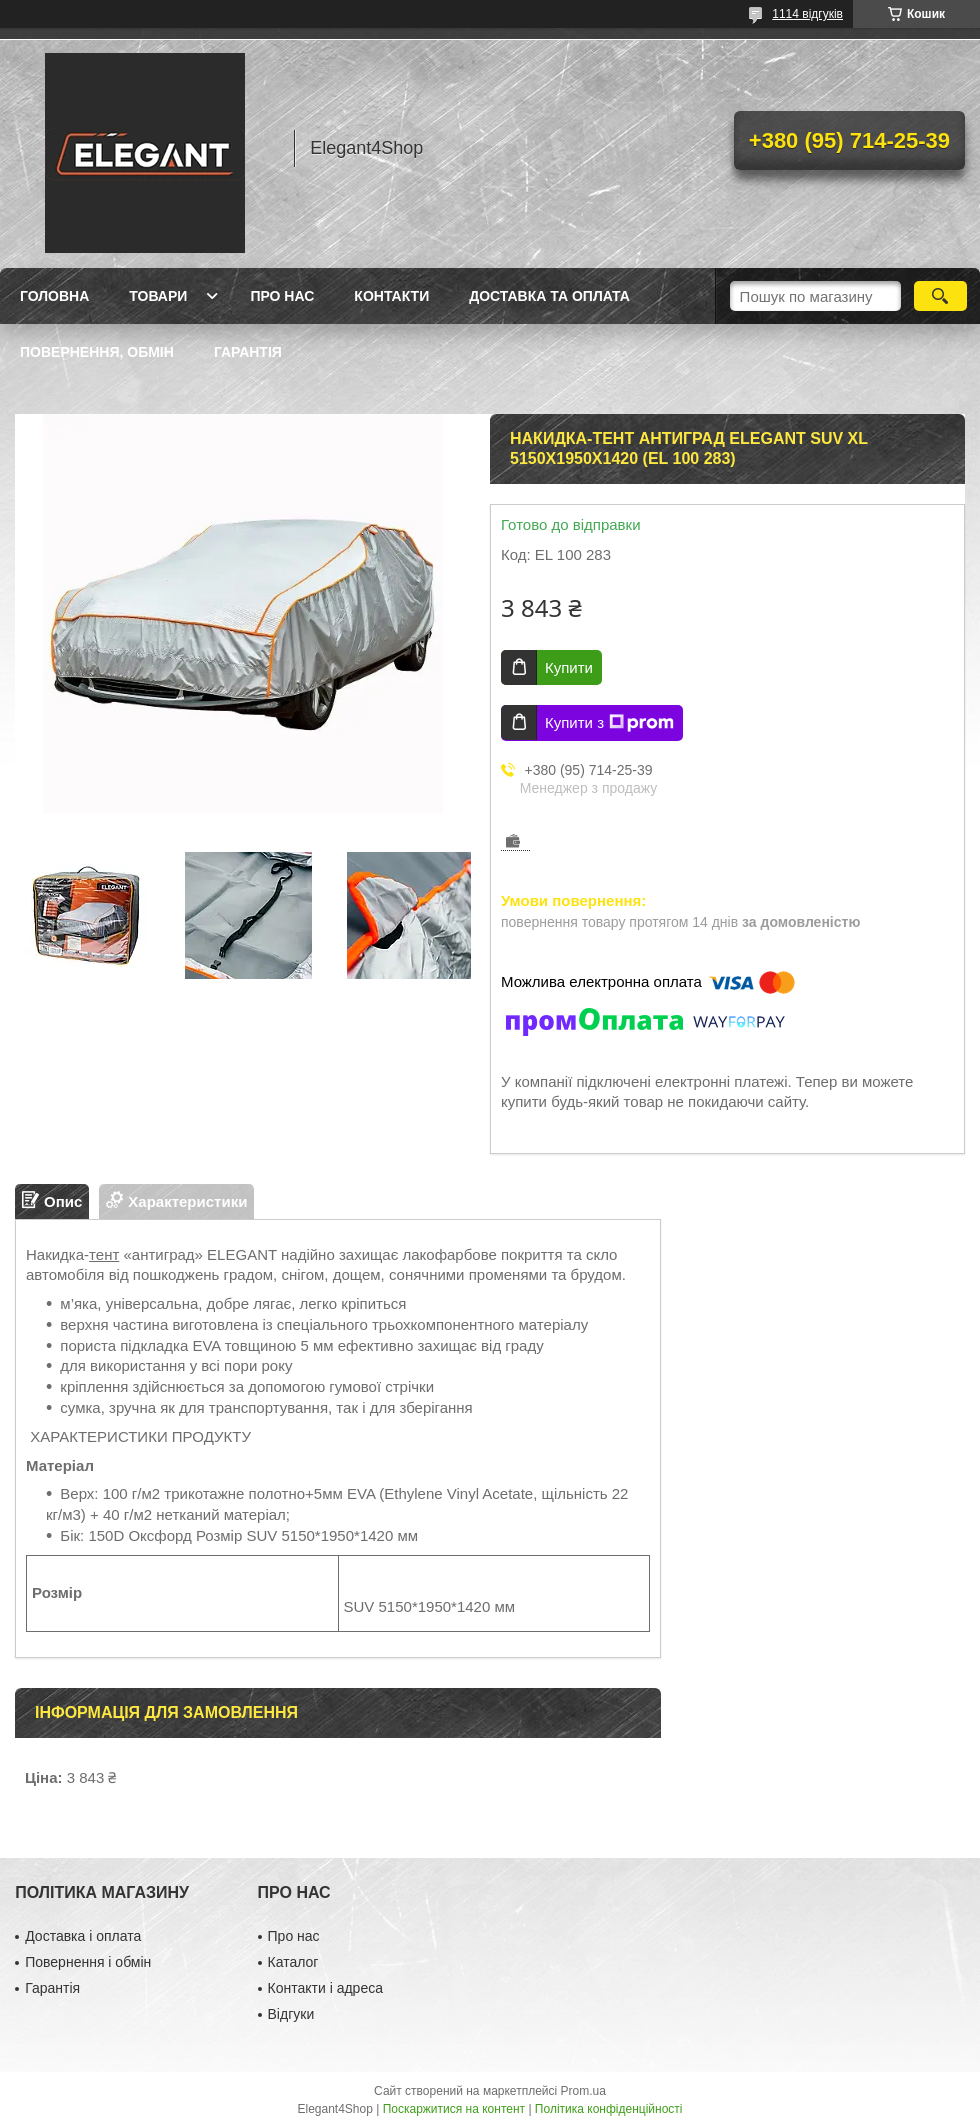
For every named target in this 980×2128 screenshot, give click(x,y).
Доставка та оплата (549, 296)
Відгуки (291, 2014)
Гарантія (248, 352)
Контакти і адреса (325, 1988)
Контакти (391, 296)
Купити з (609, 723)
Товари (158, 296)
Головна (54, 296)
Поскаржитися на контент (454, 2109)
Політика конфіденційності (609, 2109)
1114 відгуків (807, 14)
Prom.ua (583, 2091)
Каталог (293, 1962)
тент (104, 1254)
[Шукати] (940, 296)
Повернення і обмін (88, 1962)
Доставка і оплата (83, 1936)
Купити (569, 667)
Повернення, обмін (97, 352)
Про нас (282, 296)
